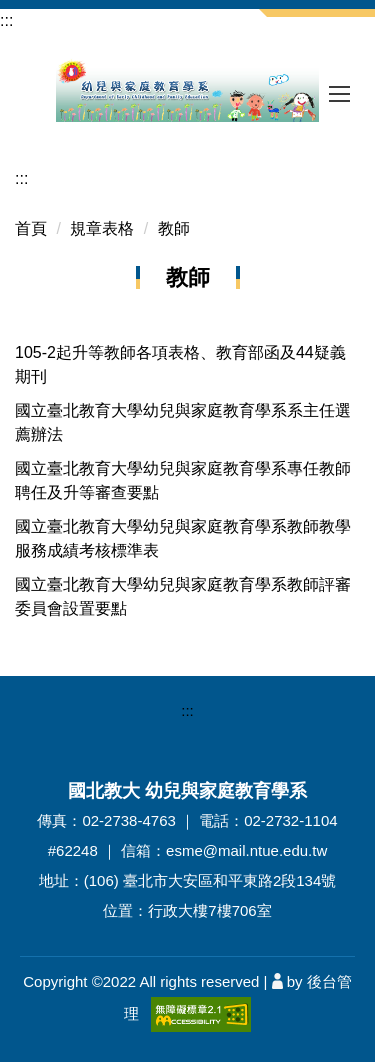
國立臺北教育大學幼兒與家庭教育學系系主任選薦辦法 (183, 422)
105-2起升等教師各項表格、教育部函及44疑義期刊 (180, 364)
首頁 (31, 228)
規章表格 (102, 228)
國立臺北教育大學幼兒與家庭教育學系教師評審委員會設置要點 (183, 596)
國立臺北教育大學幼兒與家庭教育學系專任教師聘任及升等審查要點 (183, 480)
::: (6, 20)
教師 (174, 228)
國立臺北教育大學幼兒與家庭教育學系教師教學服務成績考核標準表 (183, 538)
